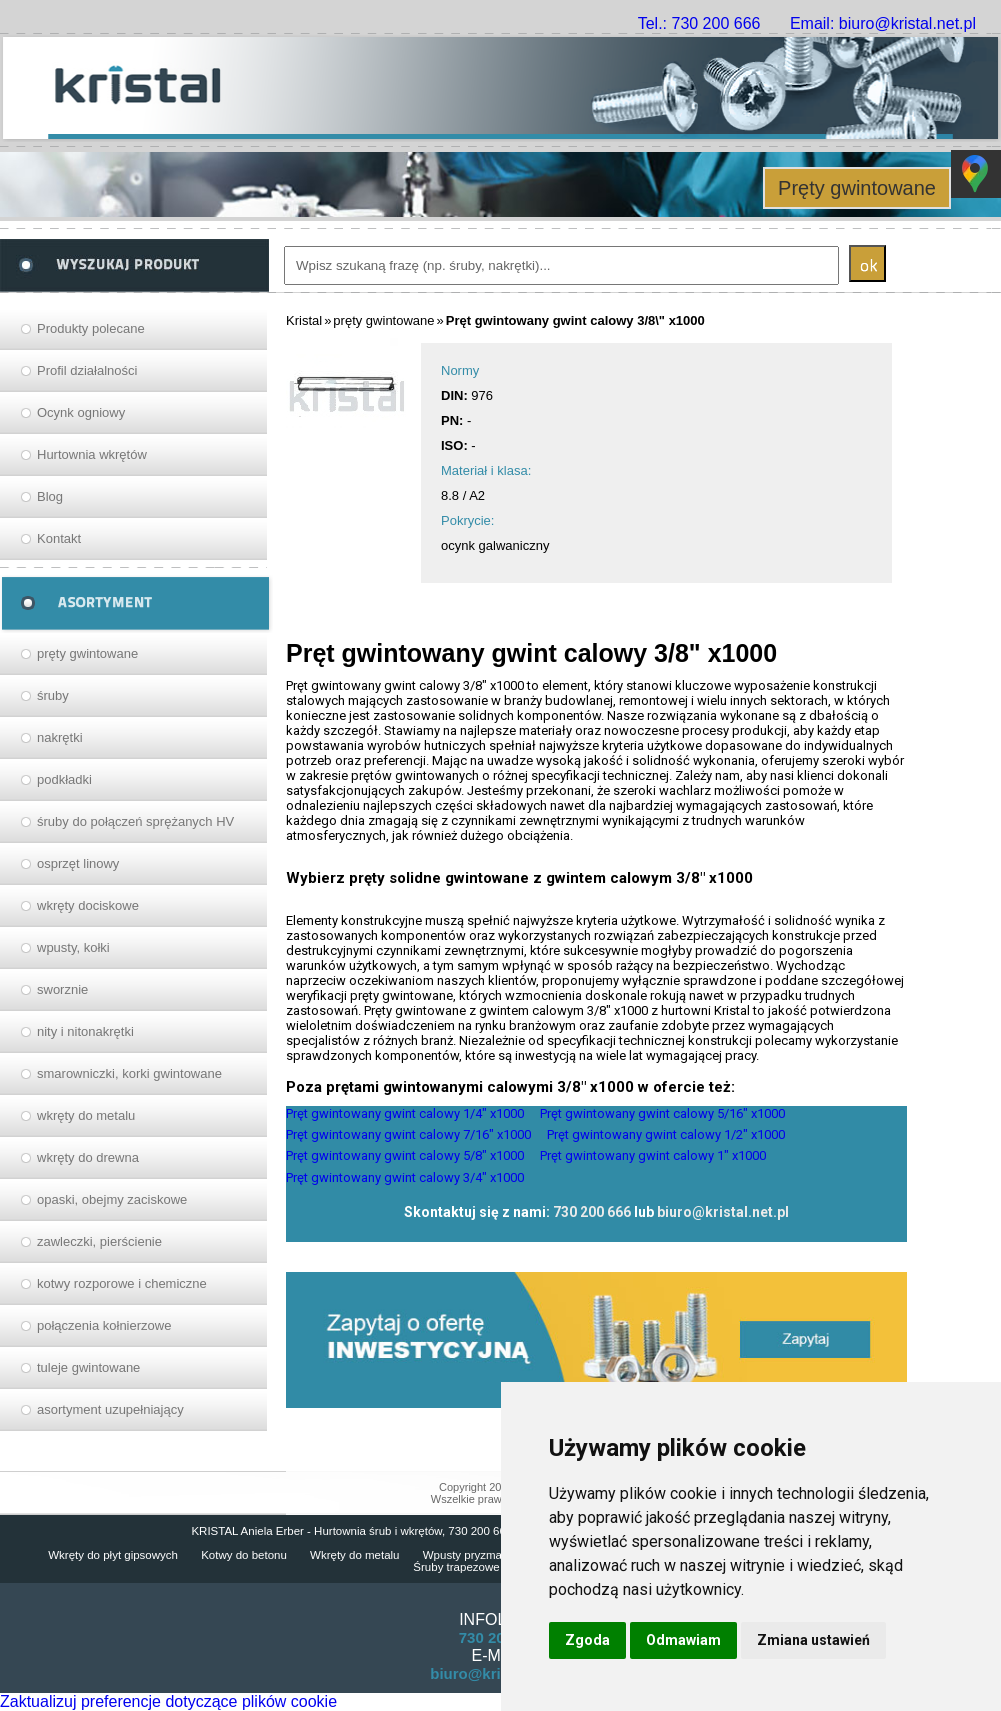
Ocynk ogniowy (81, 412)
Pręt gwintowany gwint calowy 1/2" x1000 (666, 1134)
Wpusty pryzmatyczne (479, 1555)
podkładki (64, 779)
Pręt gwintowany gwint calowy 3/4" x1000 (405, 1177)
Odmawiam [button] (683, 1640)
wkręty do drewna (88, 1157)
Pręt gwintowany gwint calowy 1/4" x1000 (405, 1113)
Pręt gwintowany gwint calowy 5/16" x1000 (662, 1113)
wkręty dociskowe (88, 905)
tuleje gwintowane (88, 1367)
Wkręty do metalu (354, 1555)
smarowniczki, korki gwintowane (129, 1073)
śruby (53, 695)
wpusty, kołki (73, 947)
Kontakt (59, 538)
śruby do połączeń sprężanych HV (135, 821)
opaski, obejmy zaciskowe (112, 1199)
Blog (50, 496)
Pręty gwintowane (857, 188)
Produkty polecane (91, 328)
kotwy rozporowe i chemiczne (122, 1283)
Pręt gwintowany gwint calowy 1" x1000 (653, 1155)
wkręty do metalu (86, 1115)
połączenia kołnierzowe (104, 1325)
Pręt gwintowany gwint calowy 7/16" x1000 (408, 1134)
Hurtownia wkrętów (92, 454)
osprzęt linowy (78, 863)
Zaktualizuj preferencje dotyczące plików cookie (168, 1701)
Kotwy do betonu (244, 1555)
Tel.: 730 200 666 (699, 23)
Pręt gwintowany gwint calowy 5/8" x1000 (405, 1155)
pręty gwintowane (87, 653)
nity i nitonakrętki (85, 1031)
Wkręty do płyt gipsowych (113, 1555)
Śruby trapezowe (456, 1567)
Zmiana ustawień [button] (813, 1640)
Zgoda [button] (587, 1640)
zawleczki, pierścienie (99, 1241)
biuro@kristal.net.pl (723, 1212)
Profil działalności (87, 370)
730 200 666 (592, 1212)
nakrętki (60, 737)
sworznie (62, 989)
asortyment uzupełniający (110, 1409)
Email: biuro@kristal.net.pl (883, 23)
